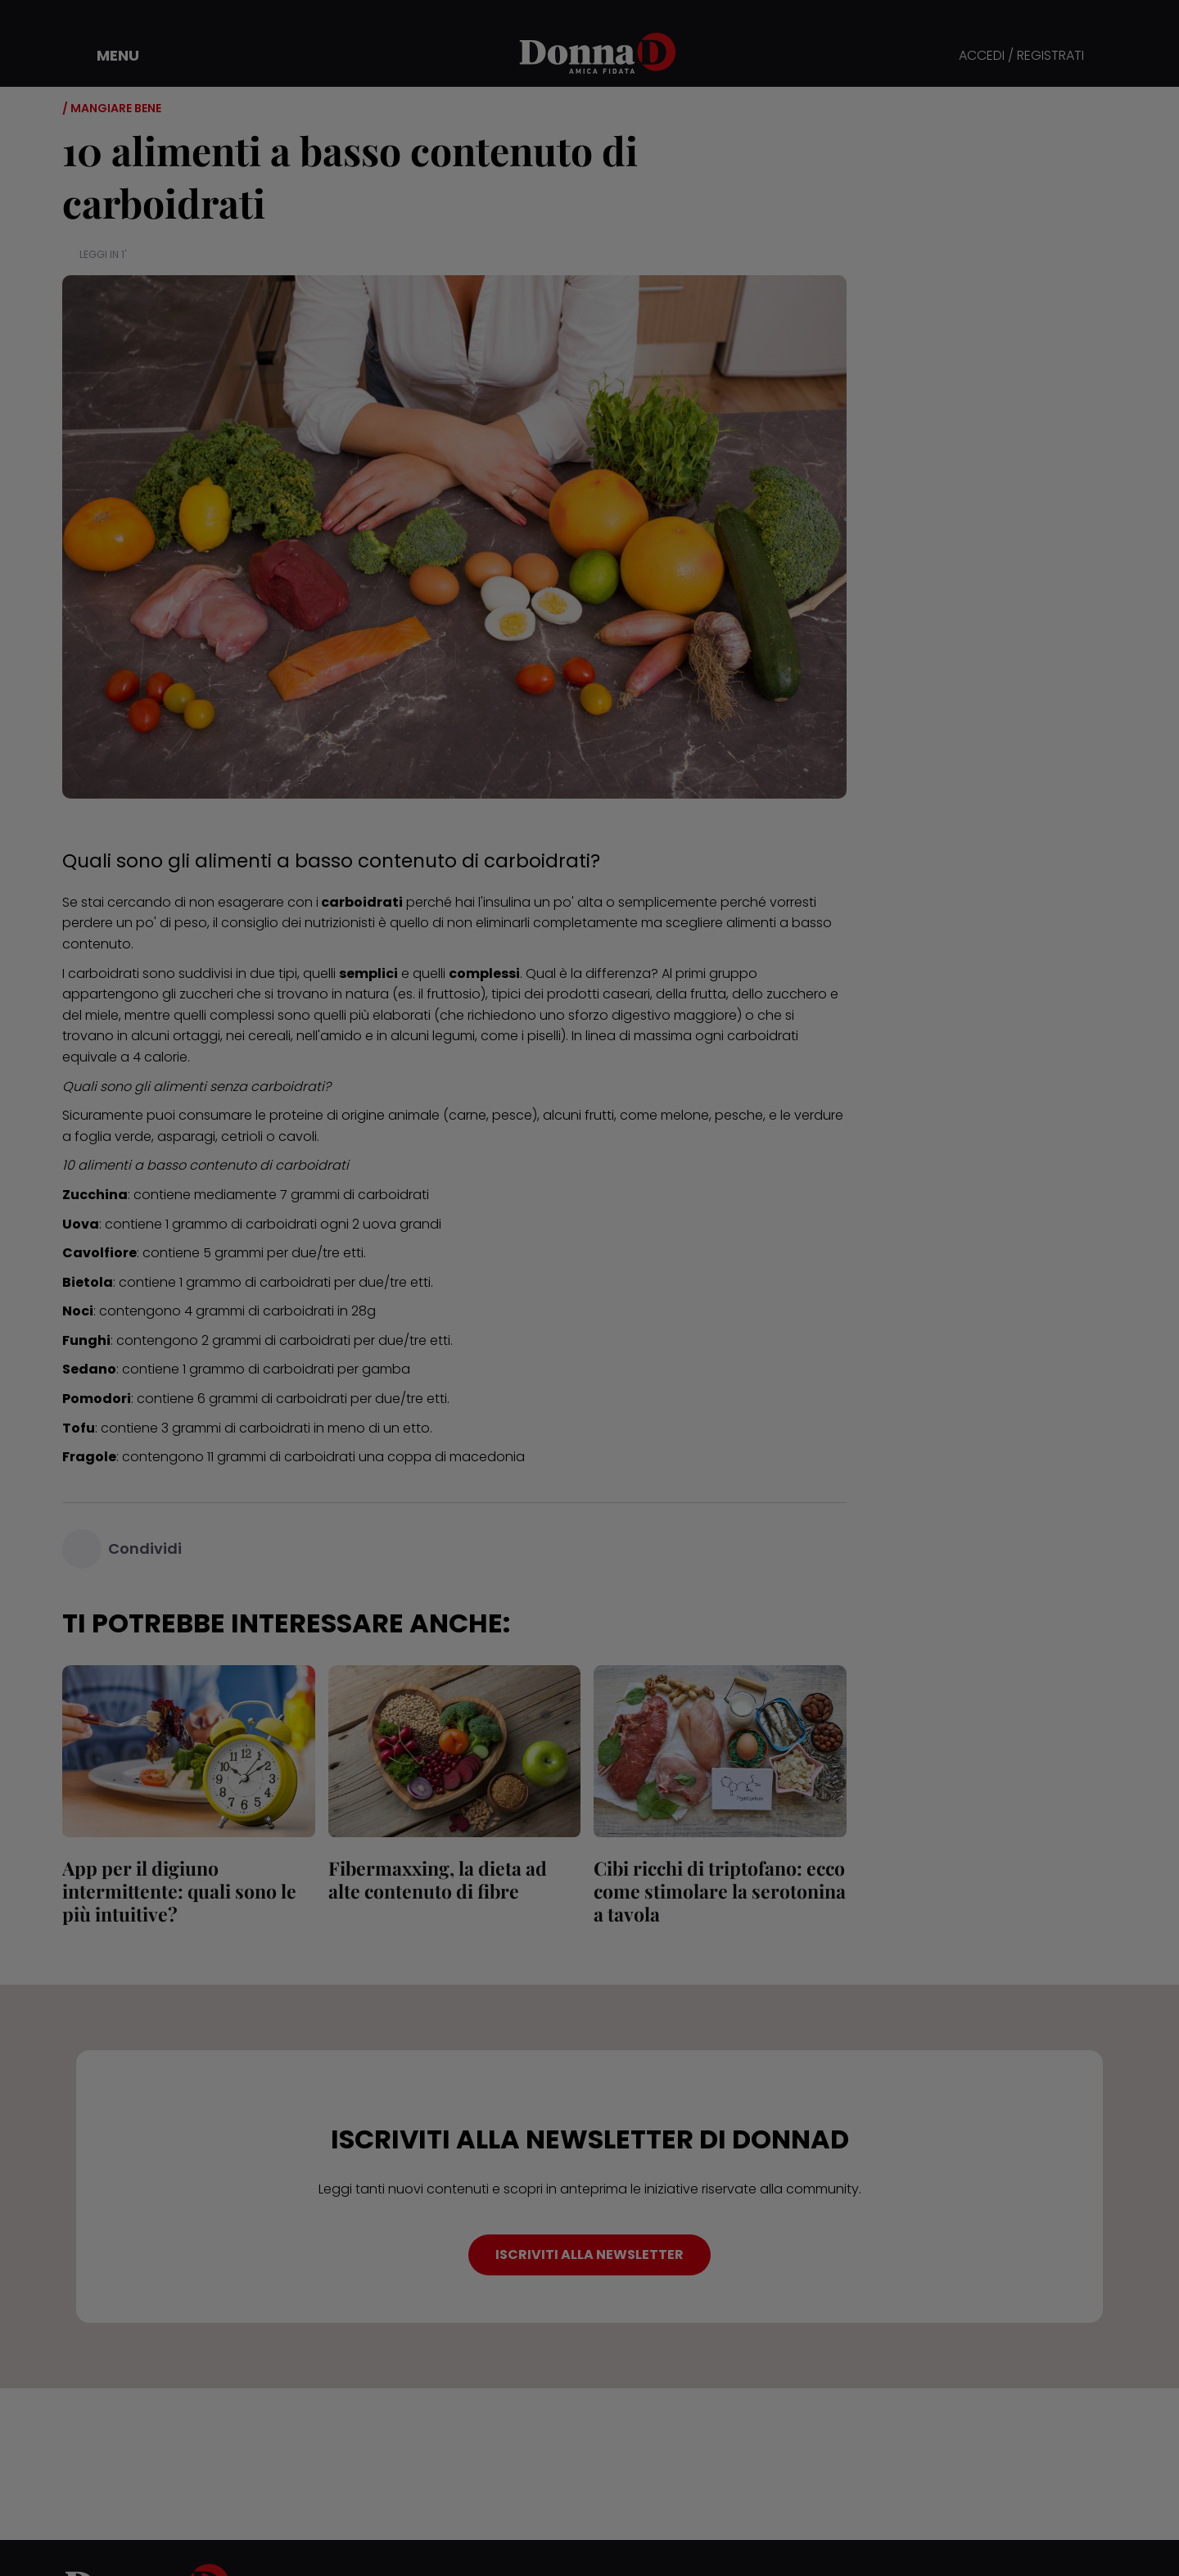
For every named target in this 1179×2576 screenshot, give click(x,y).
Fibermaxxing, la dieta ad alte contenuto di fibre (437, 1879)
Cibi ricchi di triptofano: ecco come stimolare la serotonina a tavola (720, 1890)
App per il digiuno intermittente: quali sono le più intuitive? (179, 1890)
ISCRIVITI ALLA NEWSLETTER (589, 2254)
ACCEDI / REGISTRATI (1021, 56)
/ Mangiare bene (111, 108)
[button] (106, 56)
